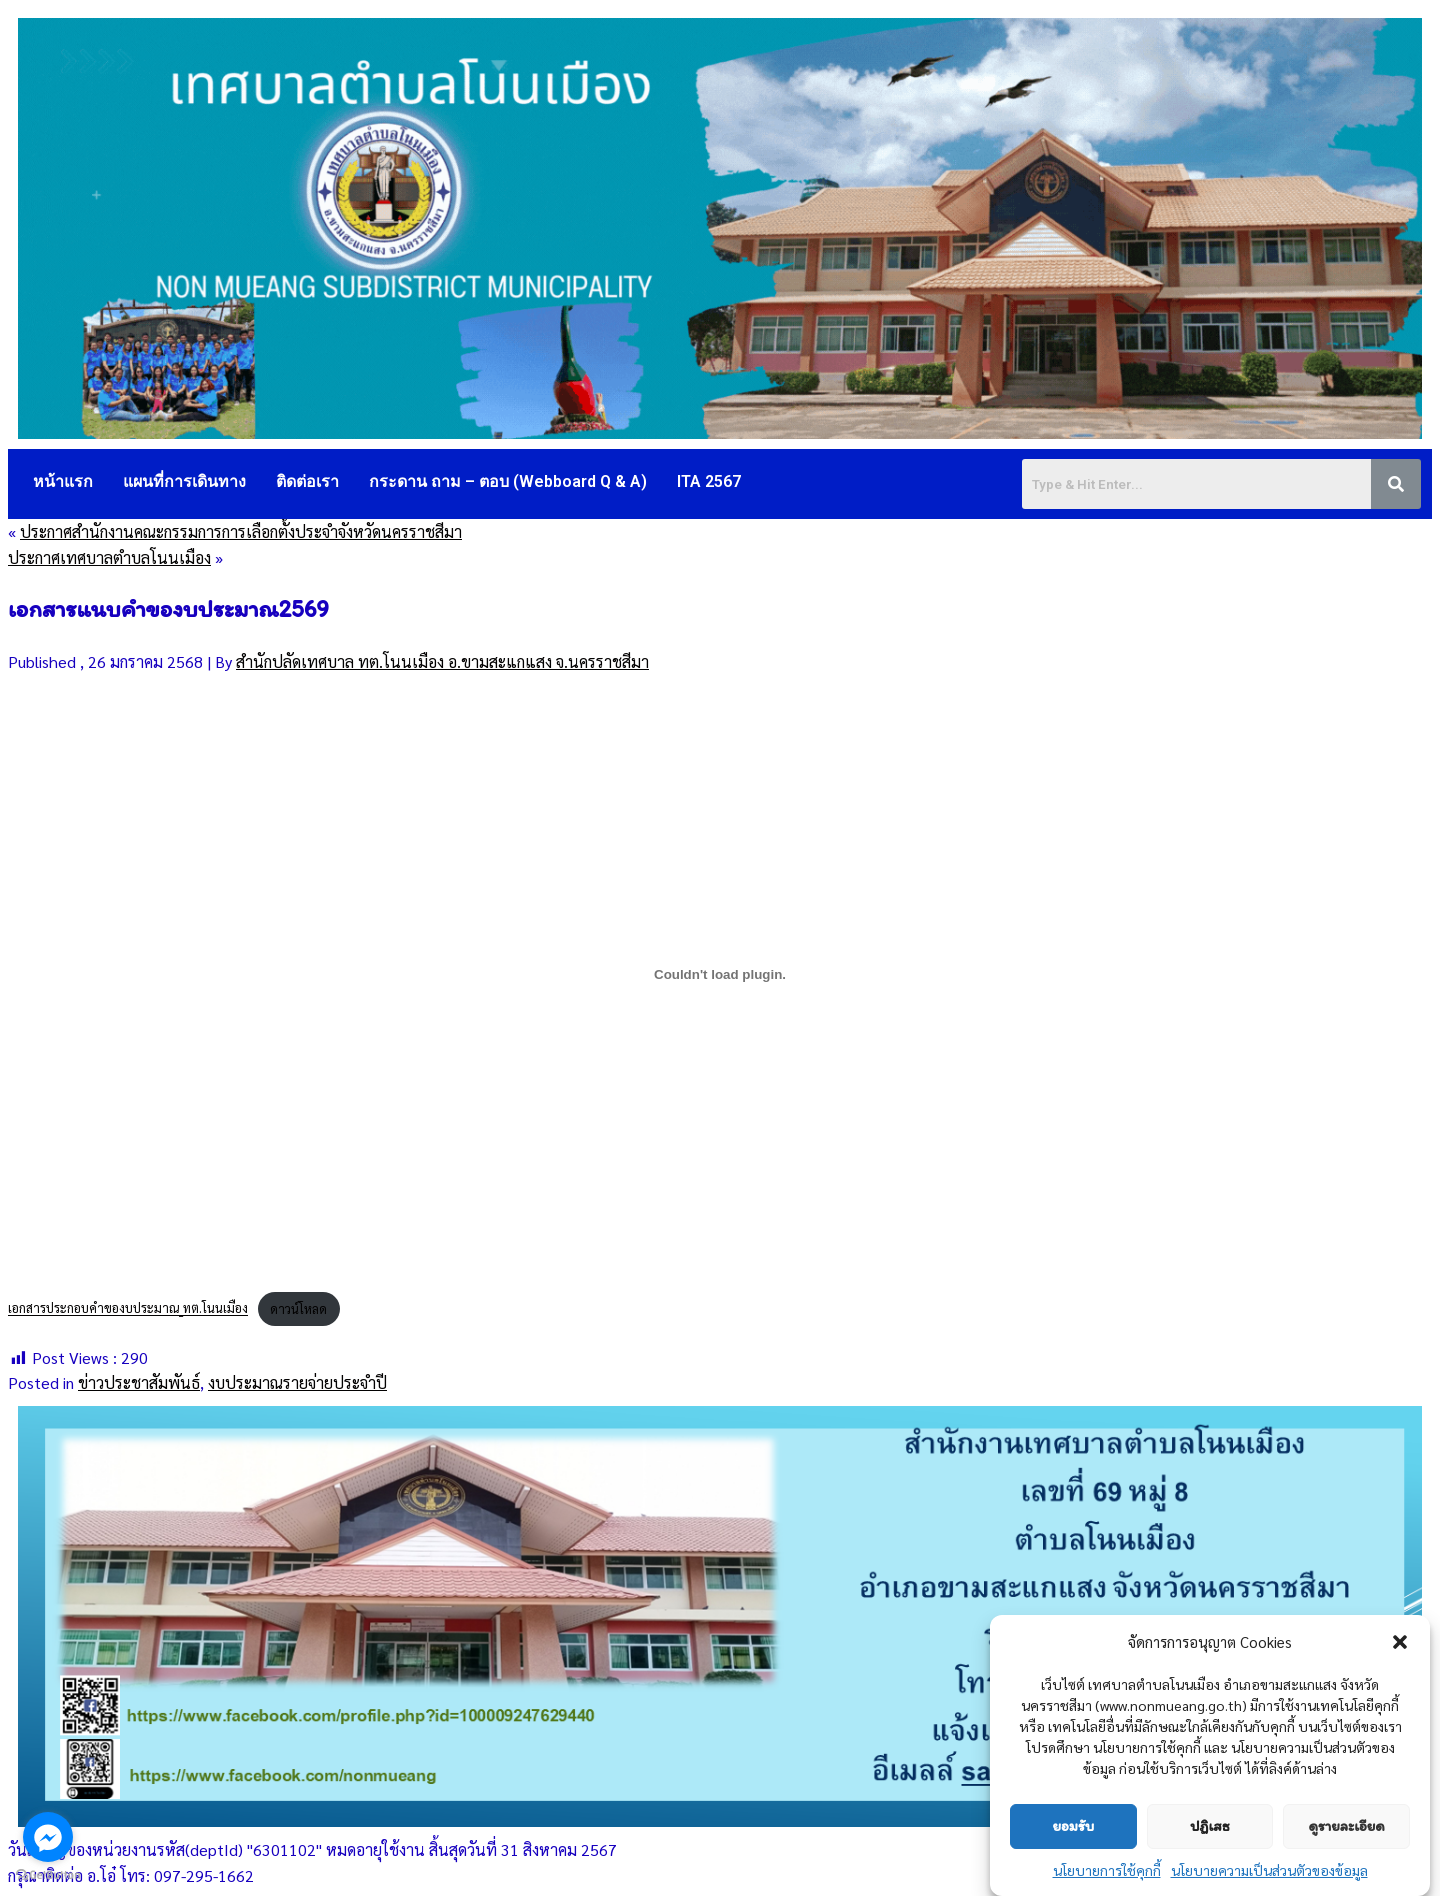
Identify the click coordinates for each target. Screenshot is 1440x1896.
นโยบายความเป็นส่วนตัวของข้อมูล (1269, 1870)
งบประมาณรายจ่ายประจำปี (297, 1382)
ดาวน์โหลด (298, 1308)
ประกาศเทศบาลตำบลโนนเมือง (109, 557)
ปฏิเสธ (1209, 1826)
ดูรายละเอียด (1346, 1826)
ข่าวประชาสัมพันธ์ (139, 1382)
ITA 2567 (709, 481)
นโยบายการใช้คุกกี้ (1107, 1870)
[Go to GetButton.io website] (48, 1875)
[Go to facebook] (48, 1837)
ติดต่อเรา (307, 481)
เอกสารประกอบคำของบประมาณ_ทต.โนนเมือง (128, 1308)
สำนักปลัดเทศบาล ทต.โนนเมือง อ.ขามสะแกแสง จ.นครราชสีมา (442, 661)
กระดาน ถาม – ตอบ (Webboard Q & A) (508, 481)
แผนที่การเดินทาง (184, 481)
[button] (1400, 1642)
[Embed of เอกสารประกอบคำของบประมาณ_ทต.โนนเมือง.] (720, 974)
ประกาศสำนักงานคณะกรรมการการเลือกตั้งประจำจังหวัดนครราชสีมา (241, 531)
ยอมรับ (1073, 1826)
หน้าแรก (63, 481)
